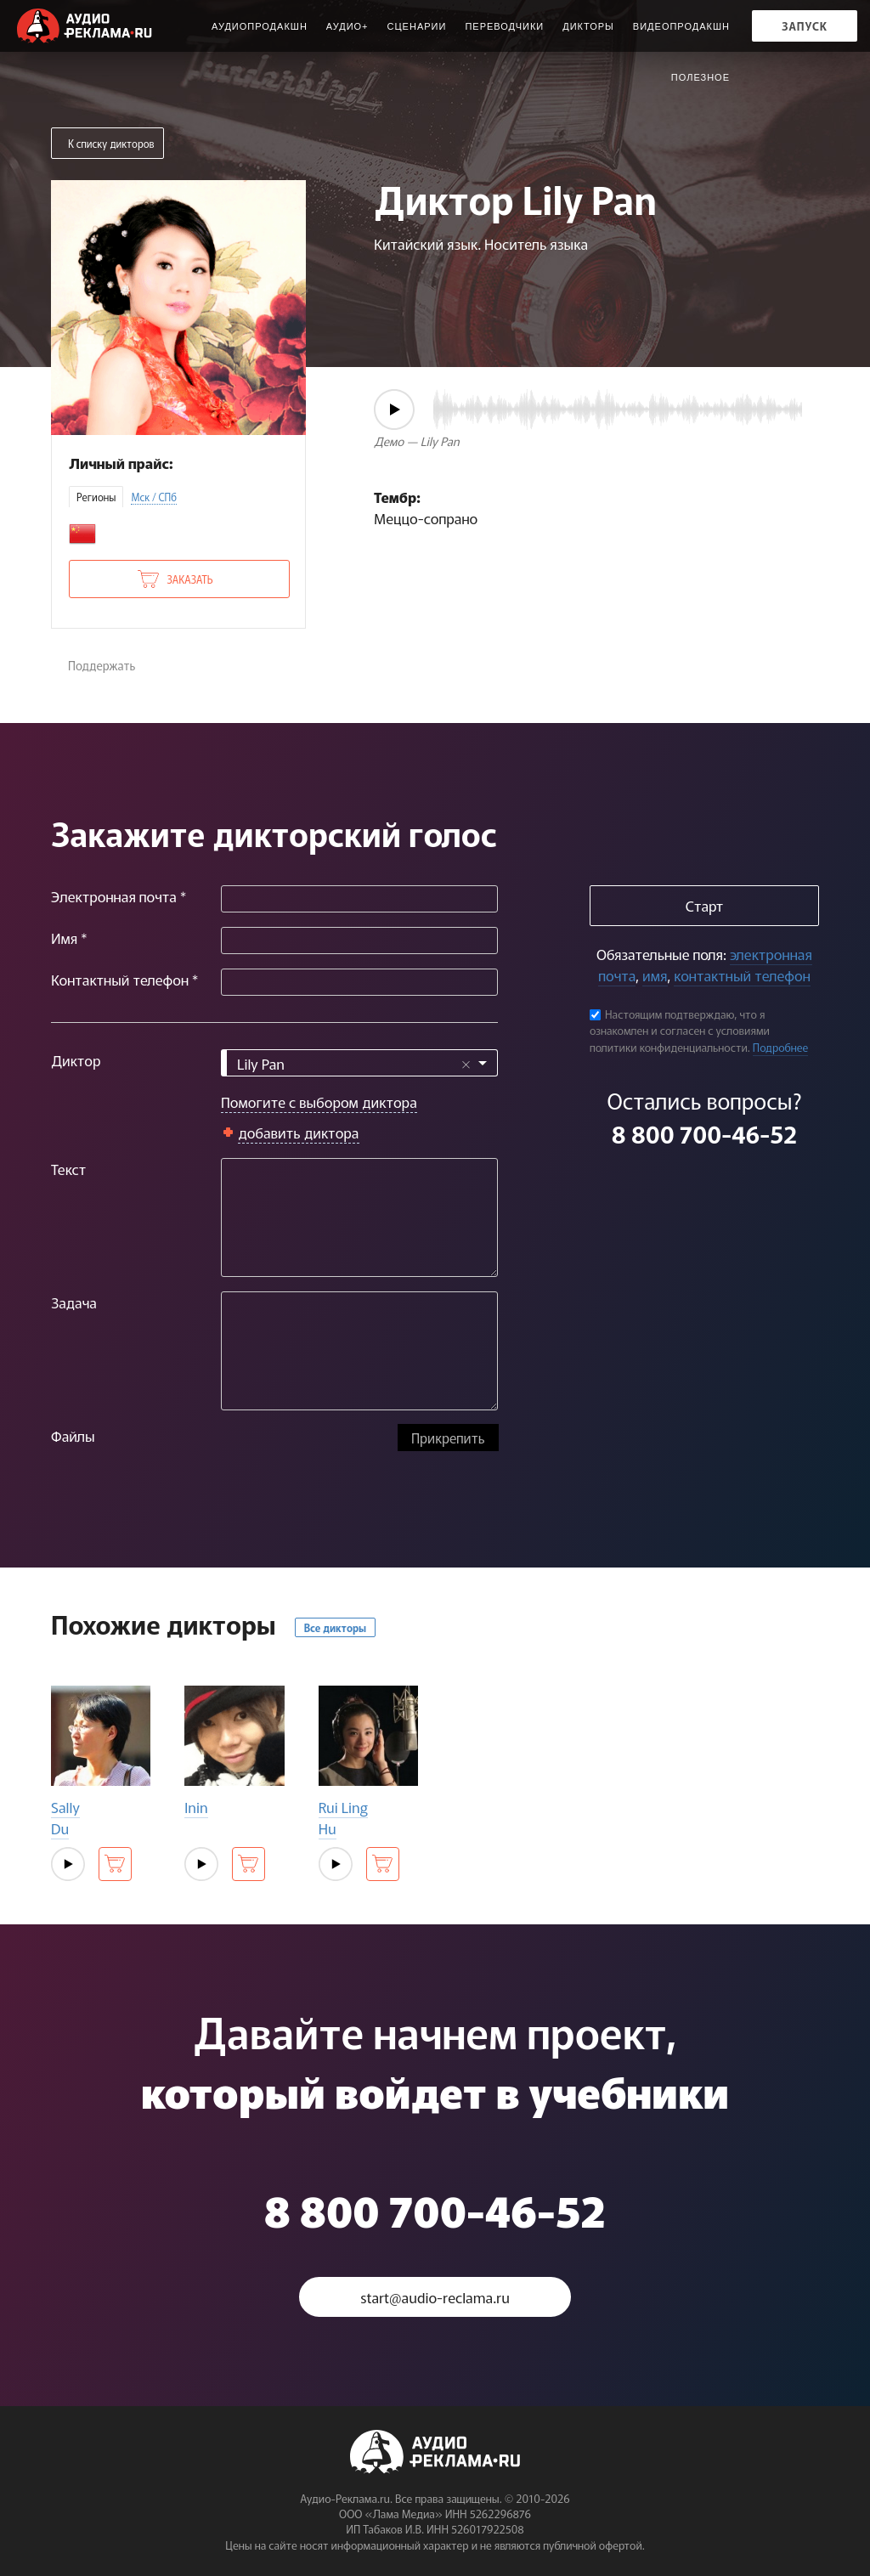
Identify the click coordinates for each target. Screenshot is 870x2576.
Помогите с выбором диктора (319, 1101)
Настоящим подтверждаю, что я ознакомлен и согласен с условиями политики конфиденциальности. (680, 1030)
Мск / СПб (154, 496)
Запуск (805, 26)
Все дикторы (335, 1627)
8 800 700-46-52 (704, 1133)
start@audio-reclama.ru (435, 2297)
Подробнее (781, 1047)
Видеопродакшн (681, 26)
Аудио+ (347, 26)
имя (654, 975)
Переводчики (504, 26)
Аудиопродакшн (260, 26)
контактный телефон (742, 975)
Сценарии (417, 26)
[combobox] (359, 1062)
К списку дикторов (111, 143)
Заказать (189, 579)
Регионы (96, 496)
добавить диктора (298, 1132)
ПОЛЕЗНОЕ (700, 77)
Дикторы (588, 26)
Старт (704, 905)
